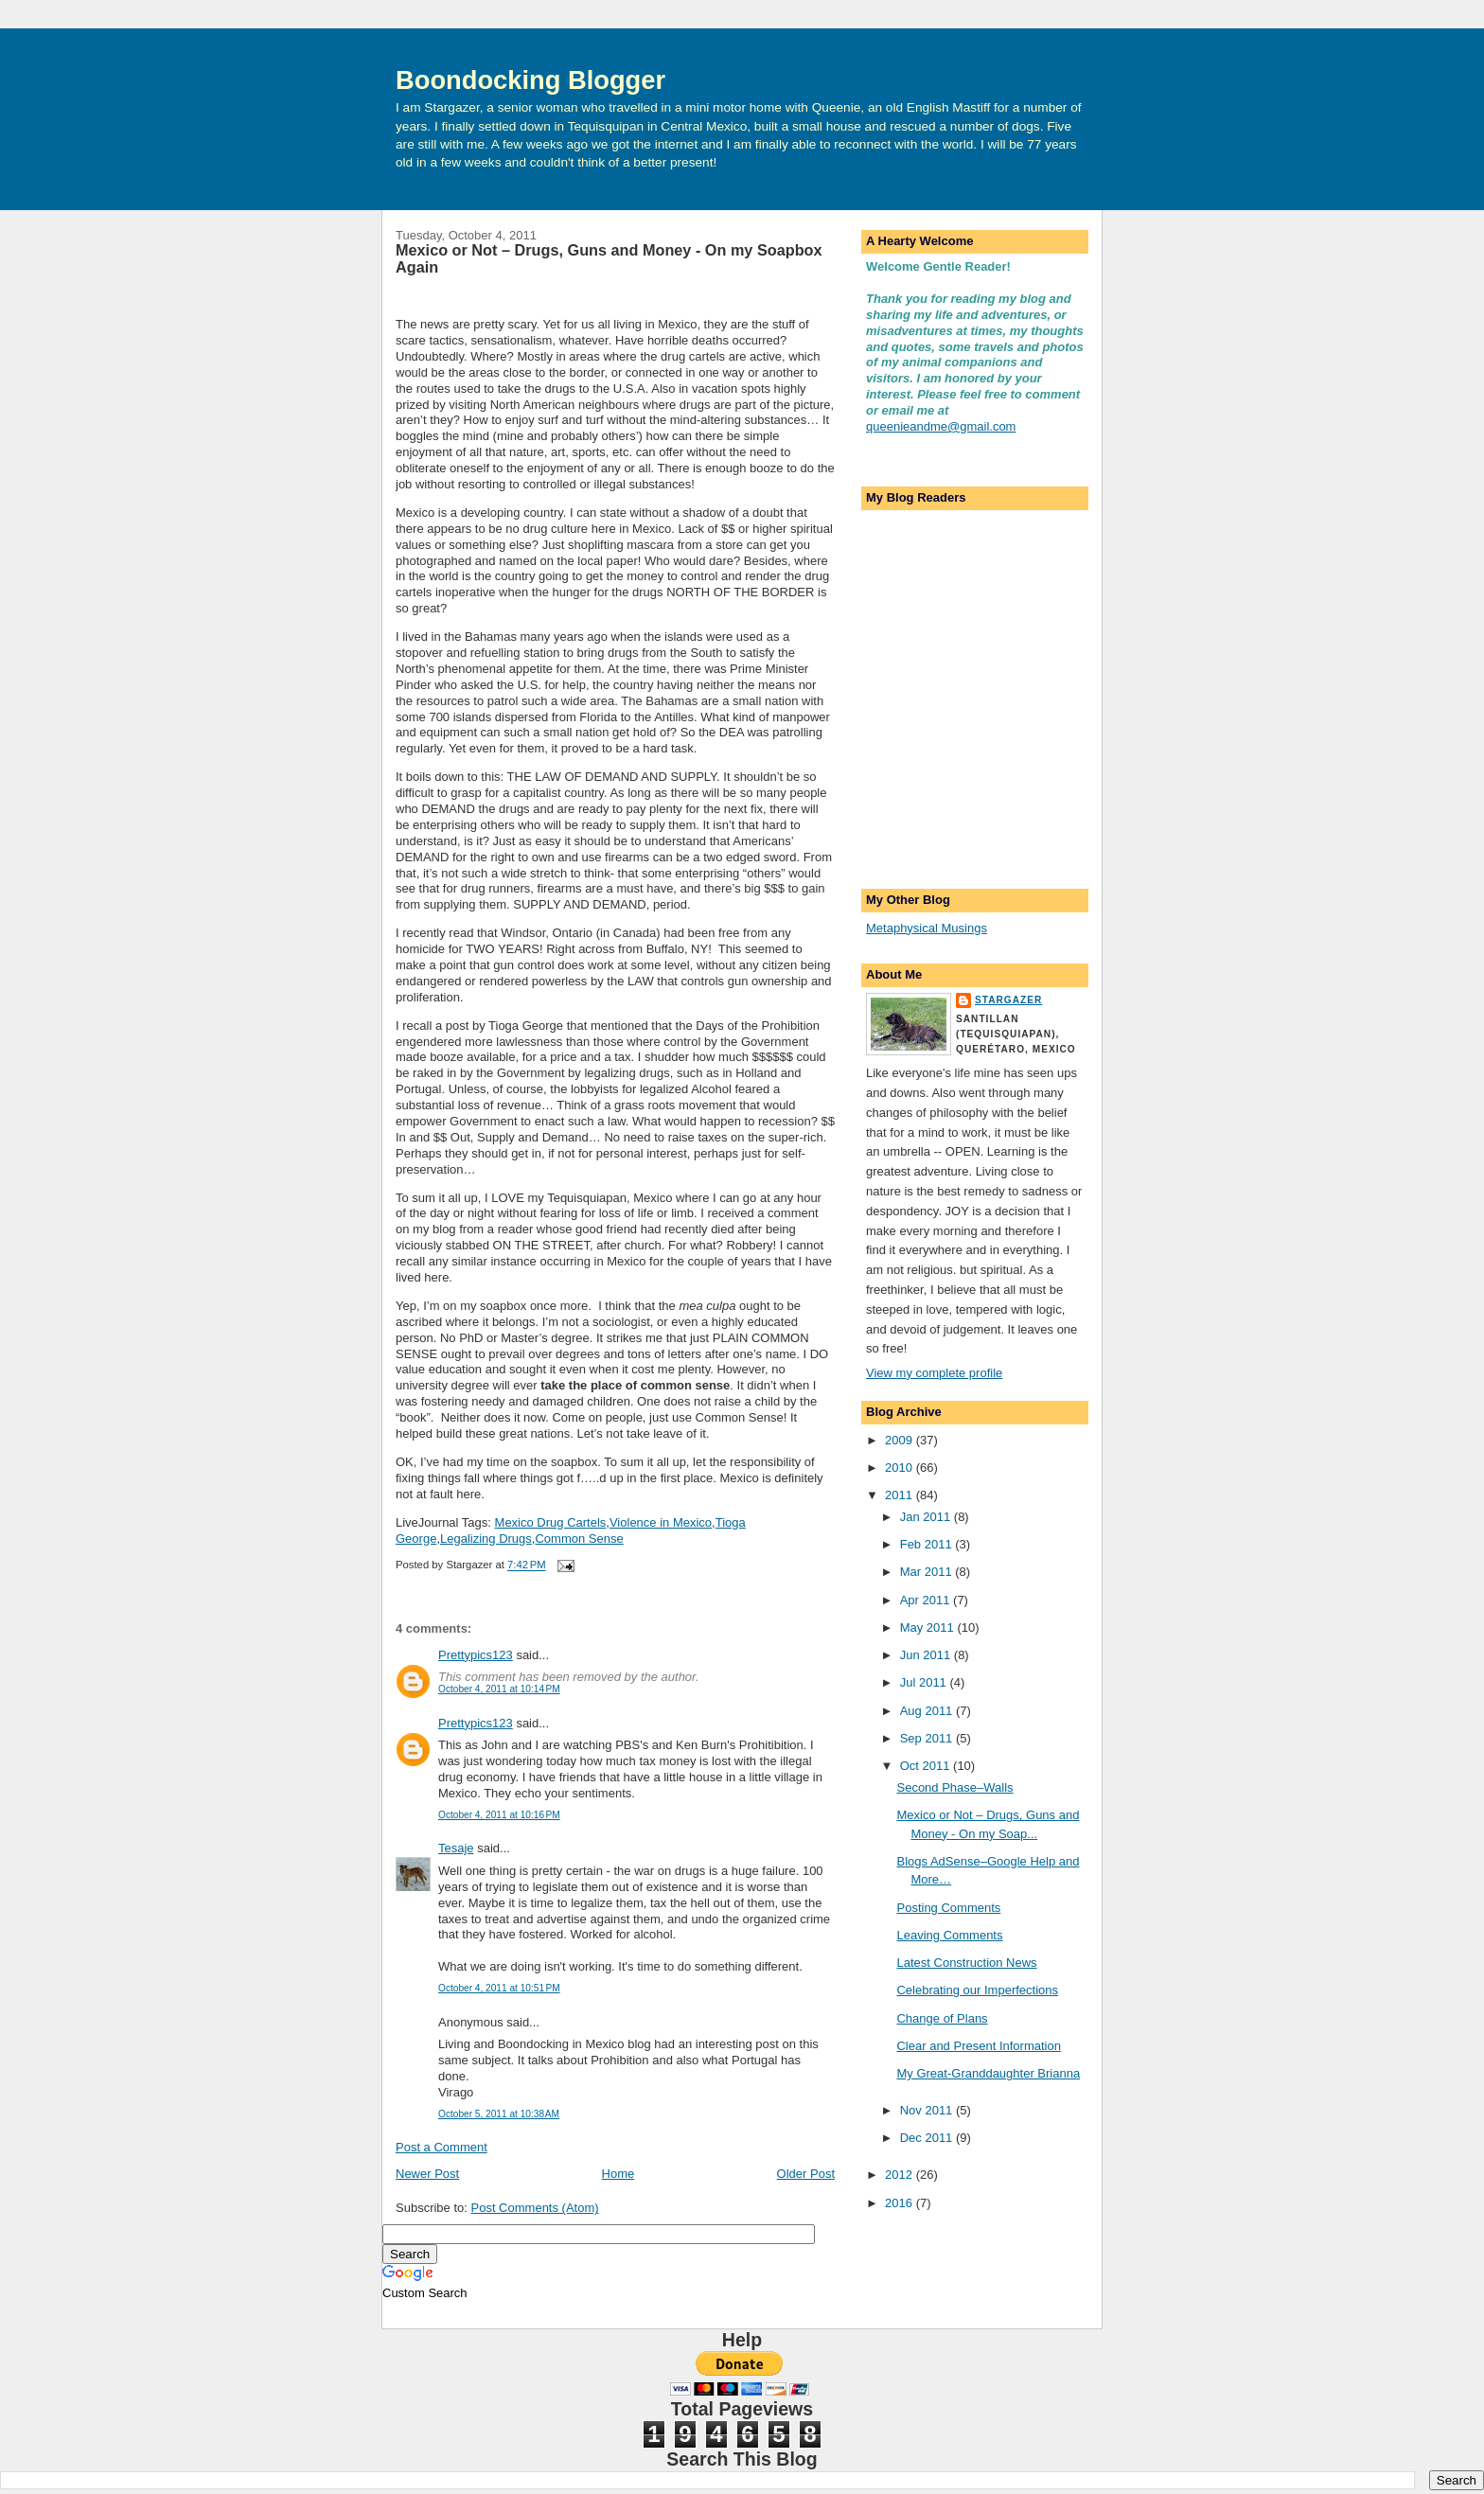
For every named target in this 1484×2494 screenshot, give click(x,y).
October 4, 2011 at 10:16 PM (499, 1815)
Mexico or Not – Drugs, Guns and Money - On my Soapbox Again (609, 258)
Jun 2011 (927, 1655)
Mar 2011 (928, 1572)
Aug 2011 (928, 1711)
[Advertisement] (960, 770)
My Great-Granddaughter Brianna (988, 2073)
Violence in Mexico (661, 1522)
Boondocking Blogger (530, 80)
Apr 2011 (926, 1600)
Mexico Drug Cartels (551, 1522)
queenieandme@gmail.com (941, 426)
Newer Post (427, 2174)
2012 (900, 2174)
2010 (900, 1467)
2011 (900, 1495)
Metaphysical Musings (926, 928)
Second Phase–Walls (954, 1787)
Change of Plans (941, 2018)
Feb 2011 (928, 1544)
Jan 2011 (927, 1517)
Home (618, 2174)
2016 (900, 2203)
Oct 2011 (926, 1766)
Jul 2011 (925, 1682)
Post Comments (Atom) (535, 2208)
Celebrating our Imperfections (977, 1990)
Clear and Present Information (978, 2046)
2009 (900, 1440)
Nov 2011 (928, 2110)
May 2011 (929, 1627)
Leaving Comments (949, 1935)
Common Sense (579, 1538)
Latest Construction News (966, 1962)
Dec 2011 (928, 2138)
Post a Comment (441, 2147)
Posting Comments (948, 1908)
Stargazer (1008, 1000)
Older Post (806, 2174)
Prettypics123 (475, 1655)
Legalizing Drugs (486, 1538)
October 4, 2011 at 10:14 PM (499, 1689)
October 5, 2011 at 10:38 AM (498, 2114)
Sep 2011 (928, 1738)
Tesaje (456, 1848)
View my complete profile (934, 1373)
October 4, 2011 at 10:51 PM (499, 1988)
